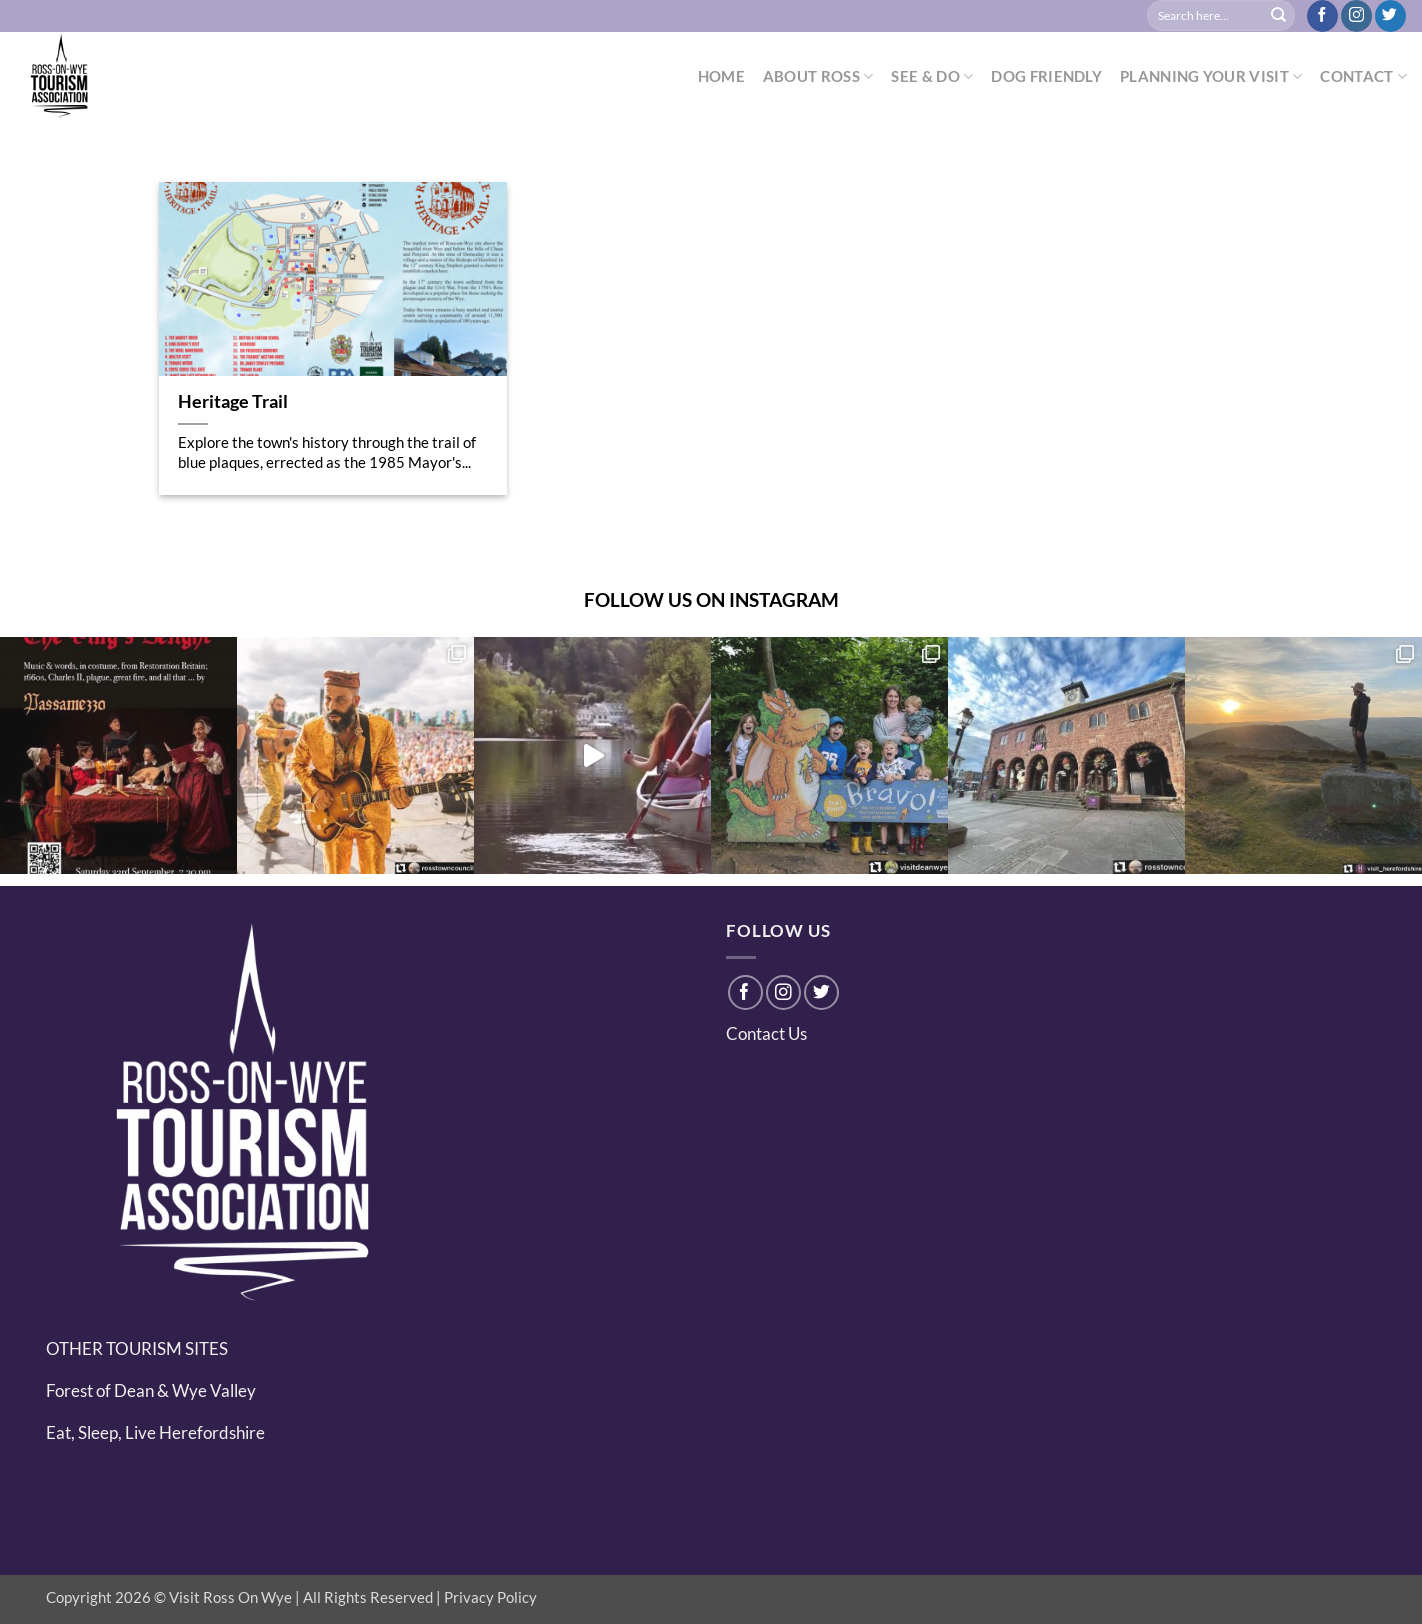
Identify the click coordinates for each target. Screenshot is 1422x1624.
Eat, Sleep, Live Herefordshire (155, 1432)
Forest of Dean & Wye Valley (151, 1390)
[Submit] (1279, 16)
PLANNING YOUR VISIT (1211, 76)
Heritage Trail (233, 401)
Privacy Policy (490, 1597)
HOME (721, 76)
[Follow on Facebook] (1322, 16)
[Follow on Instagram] (1356, 16)
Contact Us (766, 1033)
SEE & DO (932, 76)
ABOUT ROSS (818, 76)
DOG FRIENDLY (1046, 76)
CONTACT (1363, 76)
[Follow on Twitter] (1390, 16)
